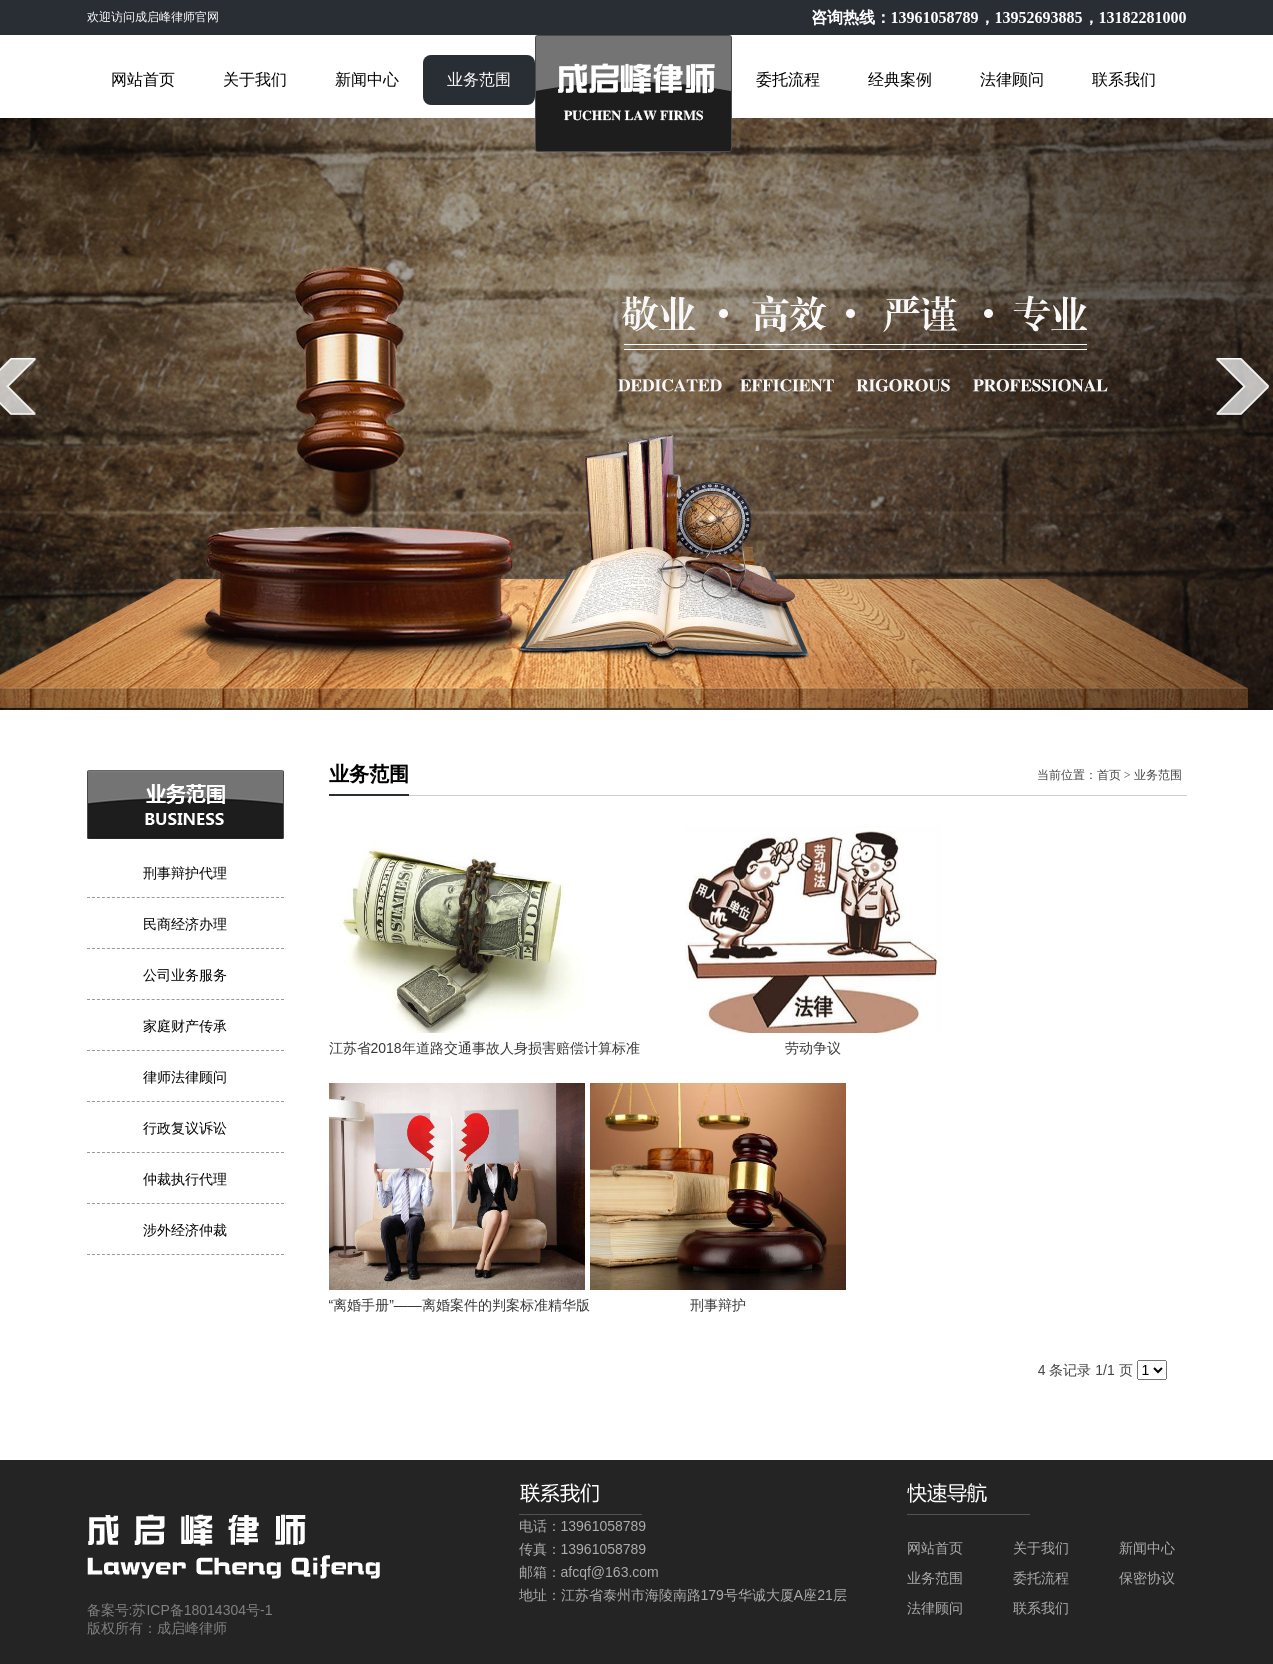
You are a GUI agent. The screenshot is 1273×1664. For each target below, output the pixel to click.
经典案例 (900, 79)
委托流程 (788, 79)
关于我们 (255, 79)
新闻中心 (367, 79)
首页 (1109, 775)
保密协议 (1147, 1578)
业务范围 (479, 79)
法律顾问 (1012, 79)
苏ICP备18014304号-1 (202, 1610)
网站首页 (143, 79)
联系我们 (1124, 79)
